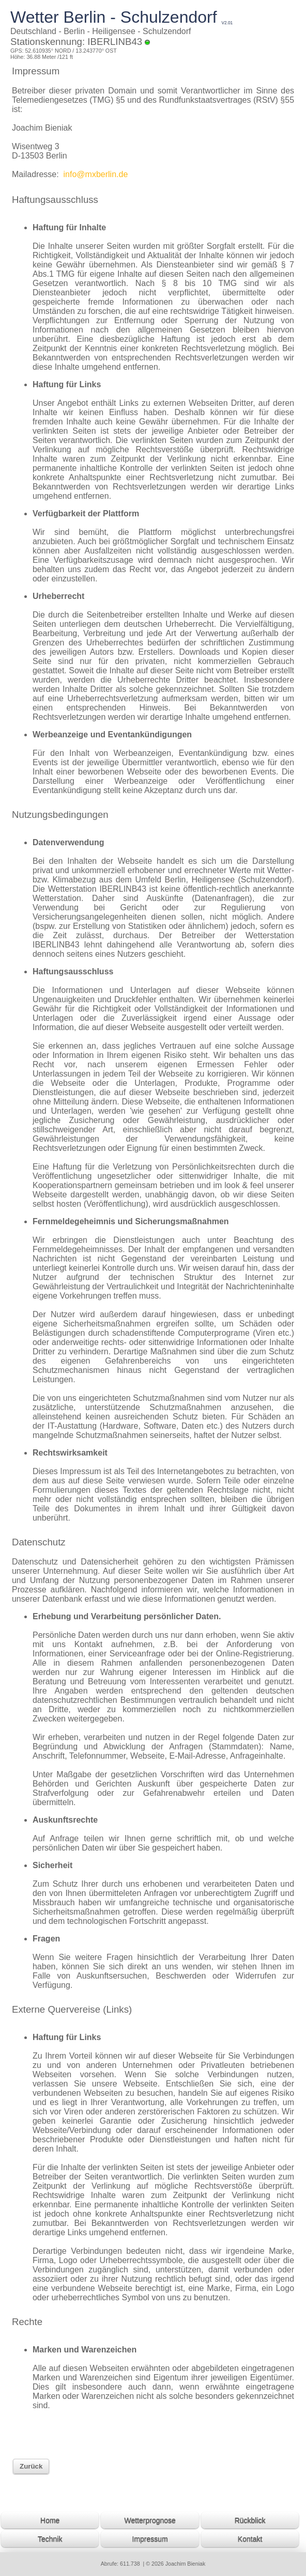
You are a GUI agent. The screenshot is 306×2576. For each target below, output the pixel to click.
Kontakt (250, 2539)
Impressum (150, 2539)
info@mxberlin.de (94, 174)
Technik (50, 2539)
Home (49, 2520)
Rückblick (250, 2520)
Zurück (31, 2466)
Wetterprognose (149, 2520)
